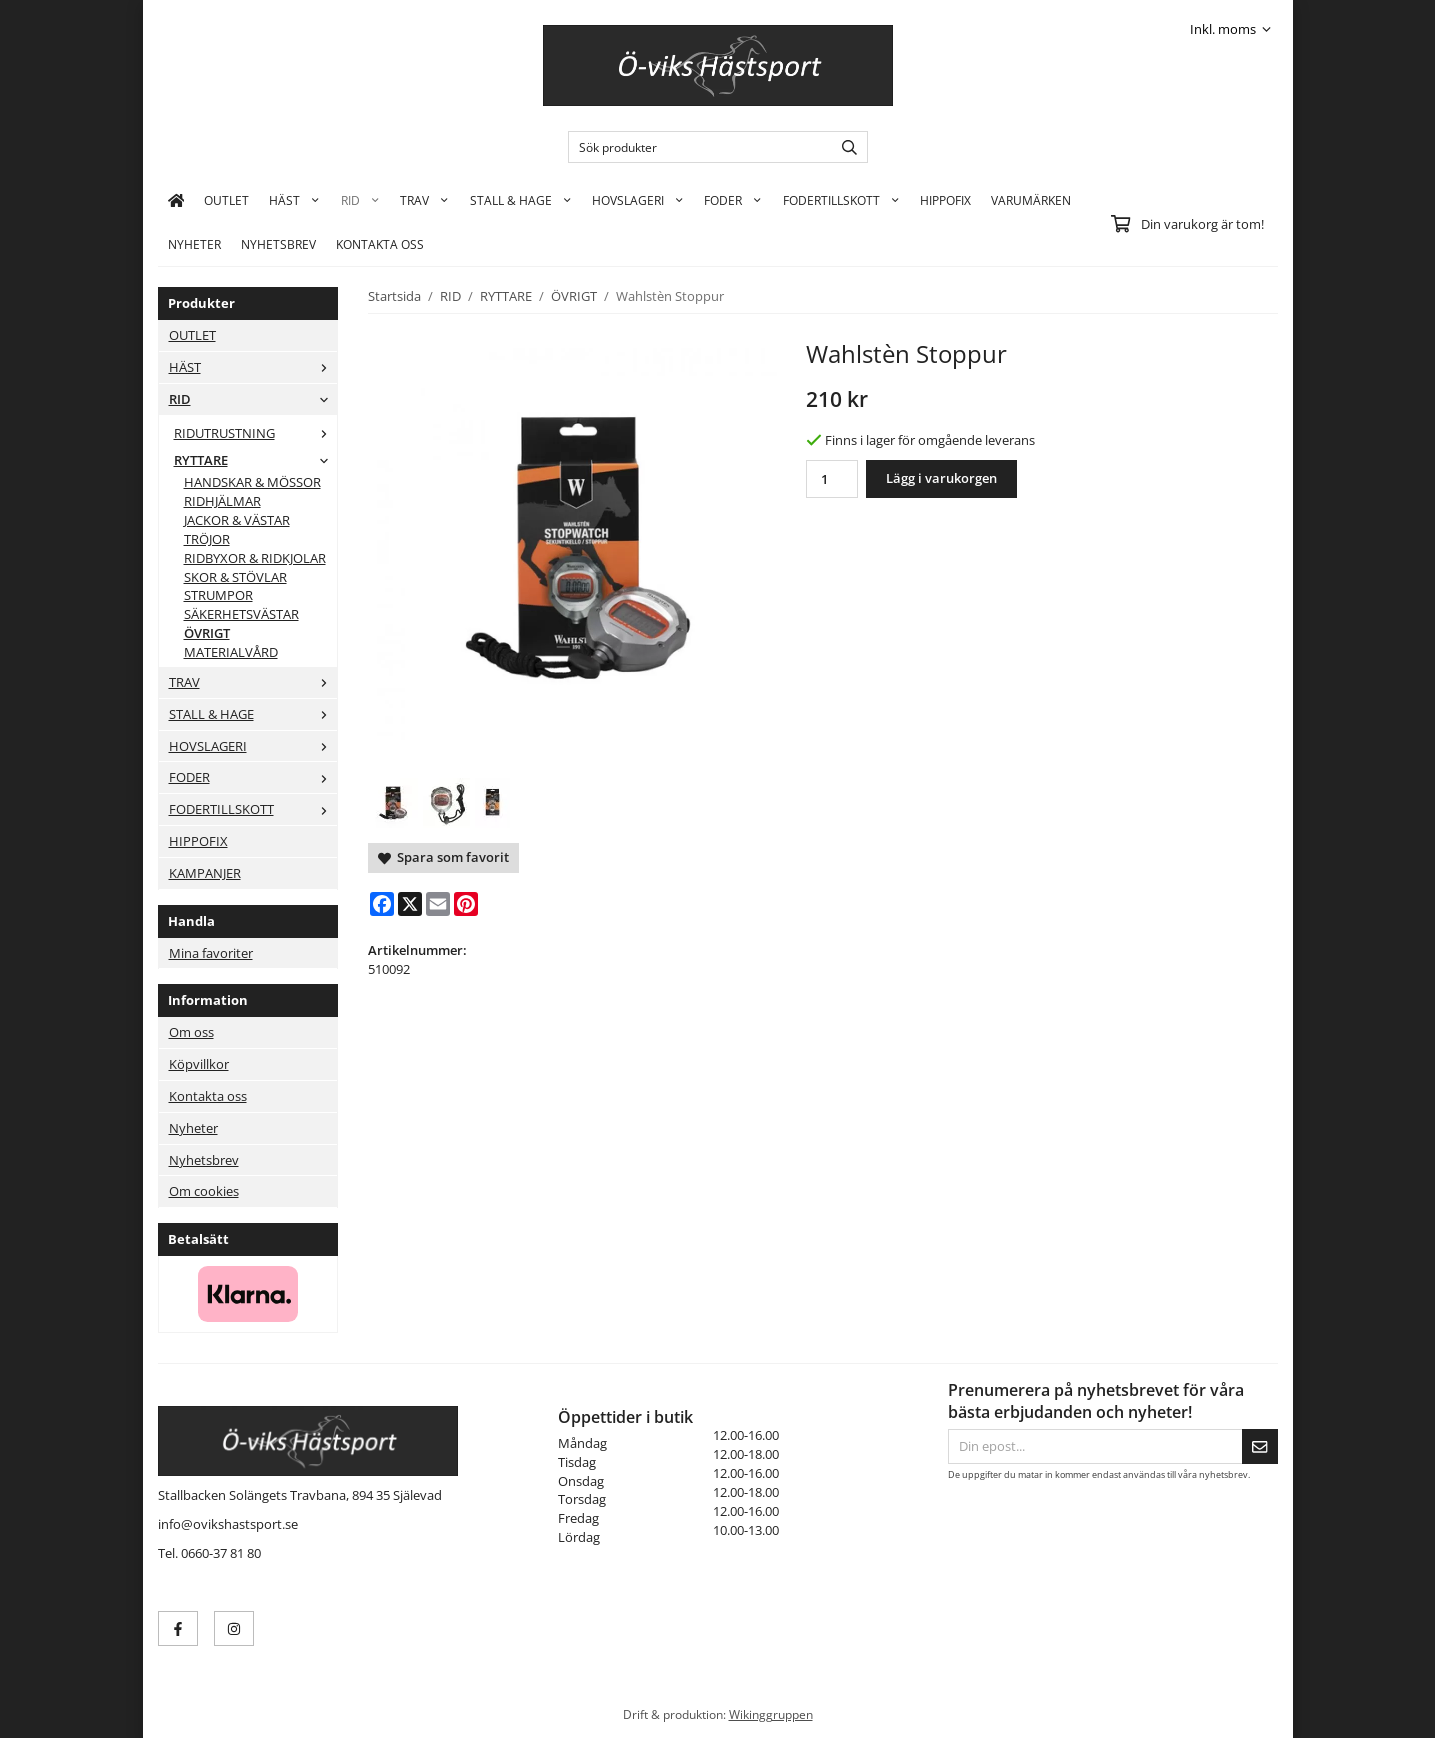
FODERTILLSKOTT (841, 200)
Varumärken (1031, 200)
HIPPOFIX (945, 200)
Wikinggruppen (771, 1714)
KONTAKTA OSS (380, 244)
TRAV (424, 200)
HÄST (294, 200)
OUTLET (226, 200)
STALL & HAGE (521, 200)
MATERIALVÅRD (231, 652)
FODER (733, 200)
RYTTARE (255, 460)
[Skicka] (1260, 1446)
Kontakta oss (208, 1096)
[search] (844, 147)
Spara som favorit (443, 857)
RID (360, 200)
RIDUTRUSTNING (255, 433)
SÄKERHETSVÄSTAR (241, 614)
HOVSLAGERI (638, 200)
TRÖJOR (207, 539)
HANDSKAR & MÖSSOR (252, 482)
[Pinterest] (466, 904)
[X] (410, 904)
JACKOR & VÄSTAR (237, 520)
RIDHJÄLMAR (222, 501)
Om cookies (204, 1191)
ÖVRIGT (207, 633)
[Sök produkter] (695, 147)
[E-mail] (438, 904)
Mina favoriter (211, 953)
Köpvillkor (199, 1064)
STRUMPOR (218, 595)
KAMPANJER (205, 873)
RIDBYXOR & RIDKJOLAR (255, 558)
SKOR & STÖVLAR (235, 577)
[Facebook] (382, 904)
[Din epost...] (1095, 1446)
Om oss (191, 1032)
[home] (176, 200)
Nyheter (194, 244)
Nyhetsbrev (278, 244)
